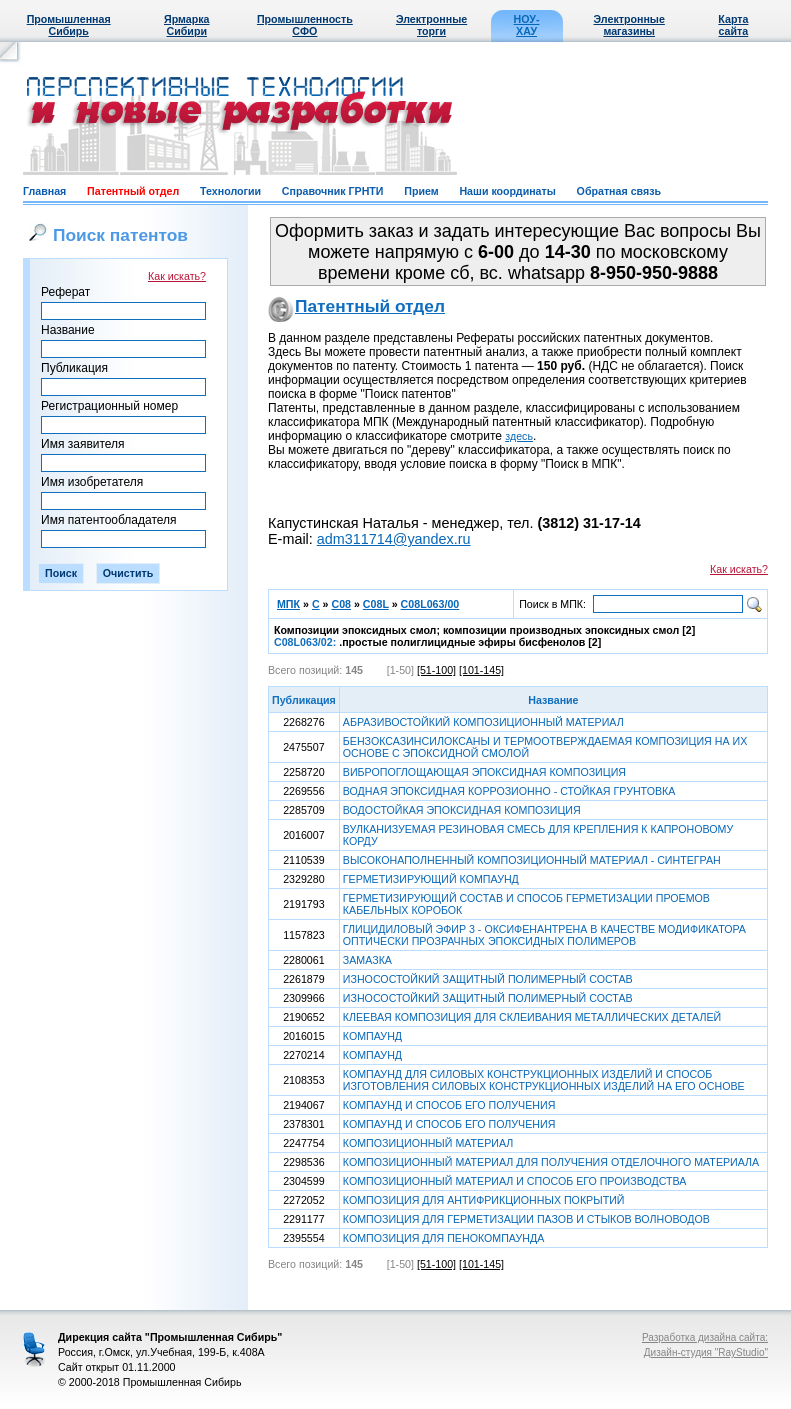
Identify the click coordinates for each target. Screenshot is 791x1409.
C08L (376, 604)
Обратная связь (619, 191)
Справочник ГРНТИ (333, 191)
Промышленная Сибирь (69, 25)
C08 (341, 604)
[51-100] (436, 670)
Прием (421, 191)
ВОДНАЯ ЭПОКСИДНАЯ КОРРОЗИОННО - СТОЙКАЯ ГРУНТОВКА (509, 791)
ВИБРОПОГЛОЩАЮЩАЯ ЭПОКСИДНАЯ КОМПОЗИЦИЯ (484, 772)
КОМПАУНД (372, 1036)
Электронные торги (431, 25)
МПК (288, 604)
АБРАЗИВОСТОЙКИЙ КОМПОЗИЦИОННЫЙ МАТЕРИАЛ (483, 722)
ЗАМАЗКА (367, 960)
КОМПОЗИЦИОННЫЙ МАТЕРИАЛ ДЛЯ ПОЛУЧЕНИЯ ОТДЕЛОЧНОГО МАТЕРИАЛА (551, 1162)
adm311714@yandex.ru (394, 539)
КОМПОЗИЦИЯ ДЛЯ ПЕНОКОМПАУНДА (443, 1238)
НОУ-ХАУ (527, 25)
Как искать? (177, 276)
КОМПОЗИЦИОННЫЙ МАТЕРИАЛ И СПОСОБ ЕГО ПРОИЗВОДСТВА (515, 1181)
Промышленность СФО (305, 25)
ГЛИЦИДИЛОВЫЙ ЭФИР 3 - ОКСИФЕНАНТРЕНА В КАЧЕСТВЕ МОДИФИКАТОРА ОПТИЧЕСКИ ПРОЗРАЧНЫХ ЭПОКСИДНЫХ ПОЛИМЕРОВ (544, 935)
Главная (44, 191)
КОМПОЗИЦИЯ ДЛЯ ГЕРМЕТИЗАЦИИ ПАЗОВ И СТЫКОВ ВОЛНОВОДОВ (526, 1219)
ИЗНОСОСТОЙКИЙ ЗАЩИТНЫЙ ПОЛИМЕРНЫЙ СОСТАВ (488, 979)
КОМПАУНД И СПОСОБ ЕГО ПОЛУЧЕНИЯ (449, 1105)
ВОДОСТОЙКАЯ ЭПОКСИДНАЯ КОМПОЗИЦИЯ (462, 810)
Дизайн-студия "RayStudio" (706, 1352)
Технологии (230, 191)
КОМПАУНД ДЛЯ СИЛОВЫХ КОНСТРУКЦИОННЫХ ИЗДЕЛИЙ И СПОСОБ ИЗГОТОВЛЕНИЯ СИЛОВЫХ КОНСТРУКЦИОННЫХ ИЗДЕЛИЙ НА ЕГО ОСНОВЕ (544, 1080)
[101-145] (481, 670)
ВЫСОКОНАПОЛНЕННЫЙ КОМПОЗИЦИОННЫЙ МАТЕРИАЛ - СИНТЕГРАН (532, 860)
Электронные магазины (629, 25)
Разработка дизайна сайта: (705, 1337)
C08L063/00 (430, 604)
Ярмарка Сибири (186, 25)
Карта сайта (733, 25)
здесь (519, 436)
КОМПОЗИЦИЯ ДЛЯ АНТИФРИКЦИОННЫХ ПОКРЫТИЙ (484, 1200)
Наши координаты (507, 191)
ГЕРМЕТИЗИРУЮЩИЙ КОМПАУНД (431, 879)
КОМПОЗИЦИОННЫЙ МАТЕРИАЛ (428, 1143)
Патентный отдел (133, 191)
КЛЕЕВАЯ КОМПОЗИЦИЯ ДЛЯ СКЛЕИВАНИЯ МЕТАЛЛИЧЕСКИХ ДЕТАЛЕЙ (532, 1017)
